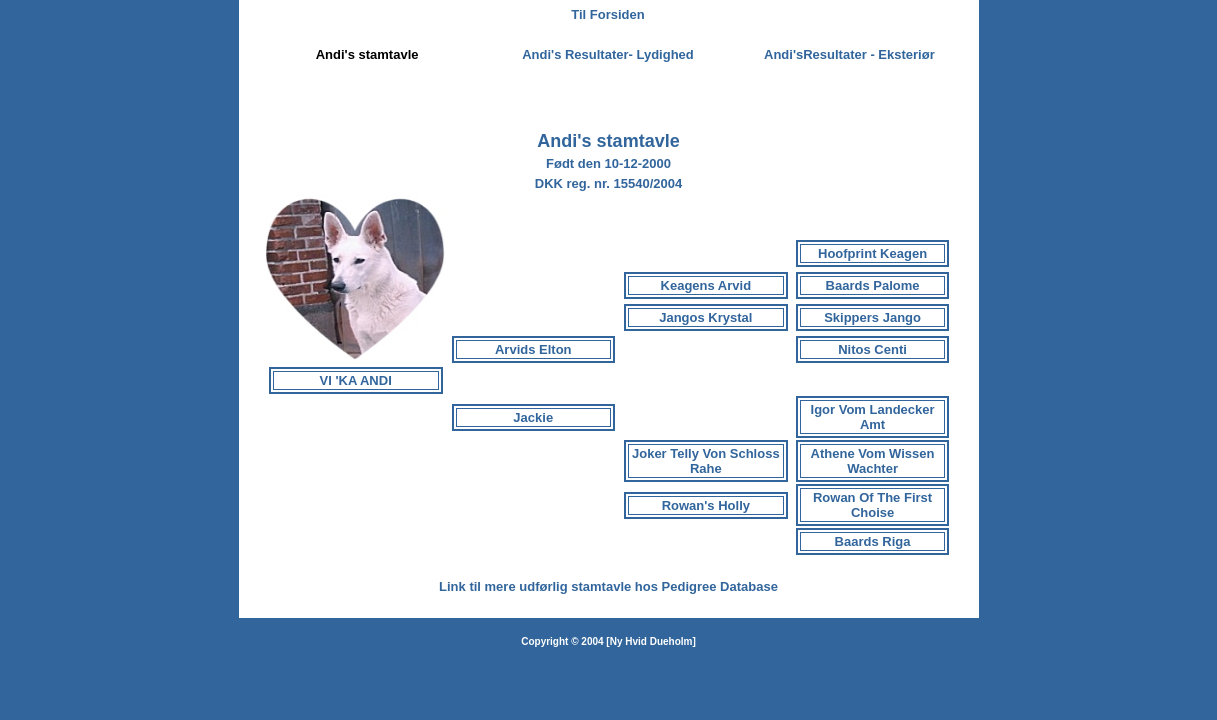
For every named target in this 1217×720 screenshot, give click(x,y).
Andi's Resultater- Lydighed (608, 54)
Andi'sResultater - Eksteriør (849, 54)
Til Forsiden (607, 14)
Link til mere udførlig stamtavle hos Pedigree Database (608, 586)
